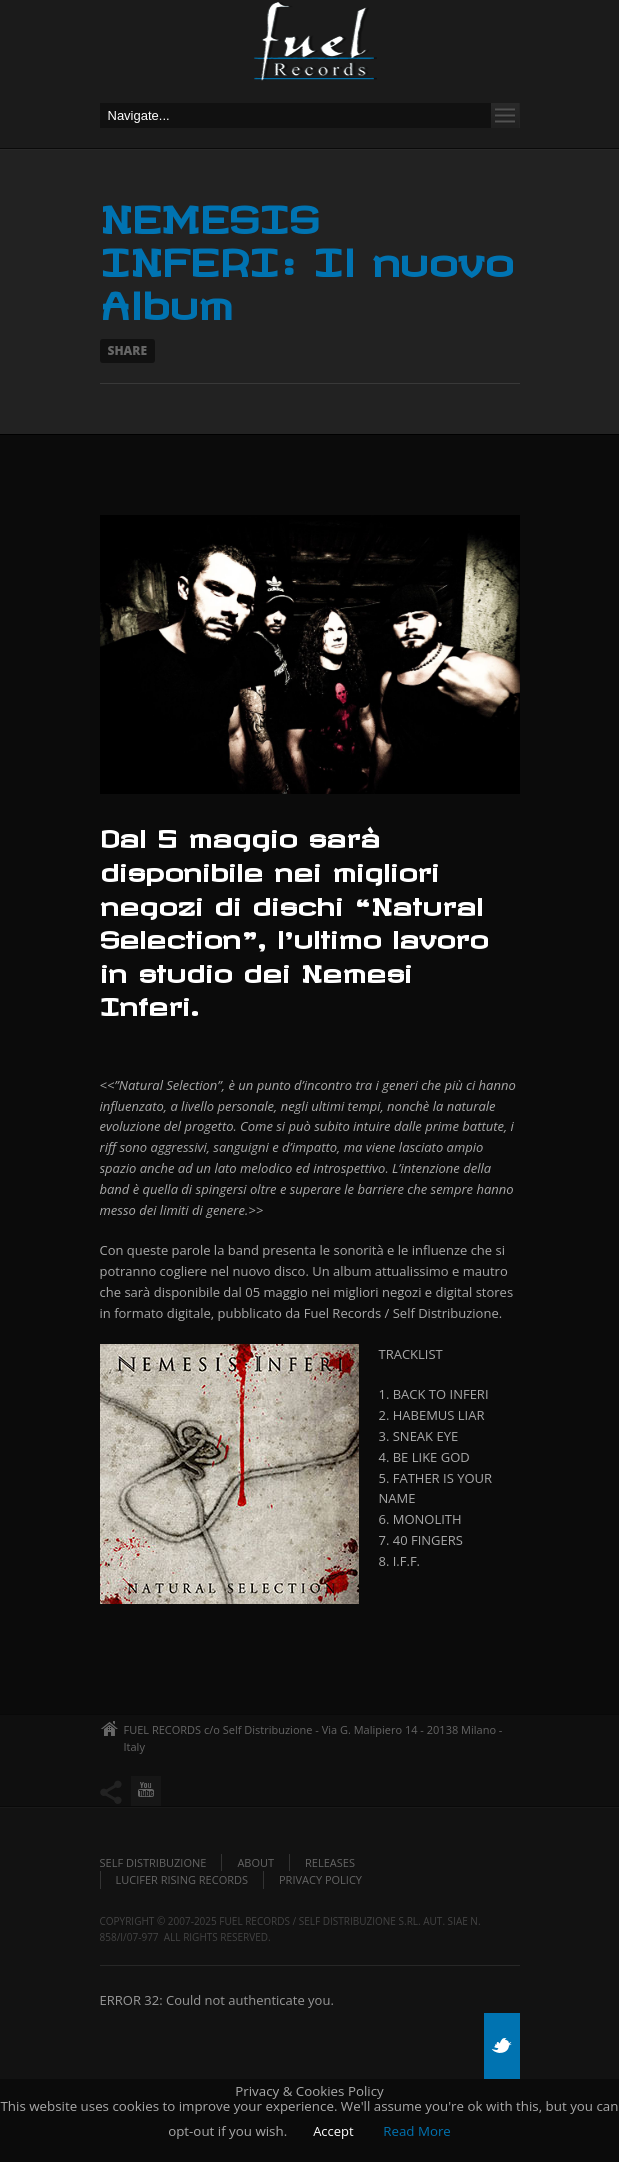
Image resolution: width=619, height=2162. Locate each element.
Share (128, 350)
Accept (333, 2131)
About (255, 1862)
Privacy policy (320, 1879)
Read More (417, 2131)
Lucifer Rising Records (182, 1879)
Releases (330, 1862)
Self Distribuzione (153, 1862)
